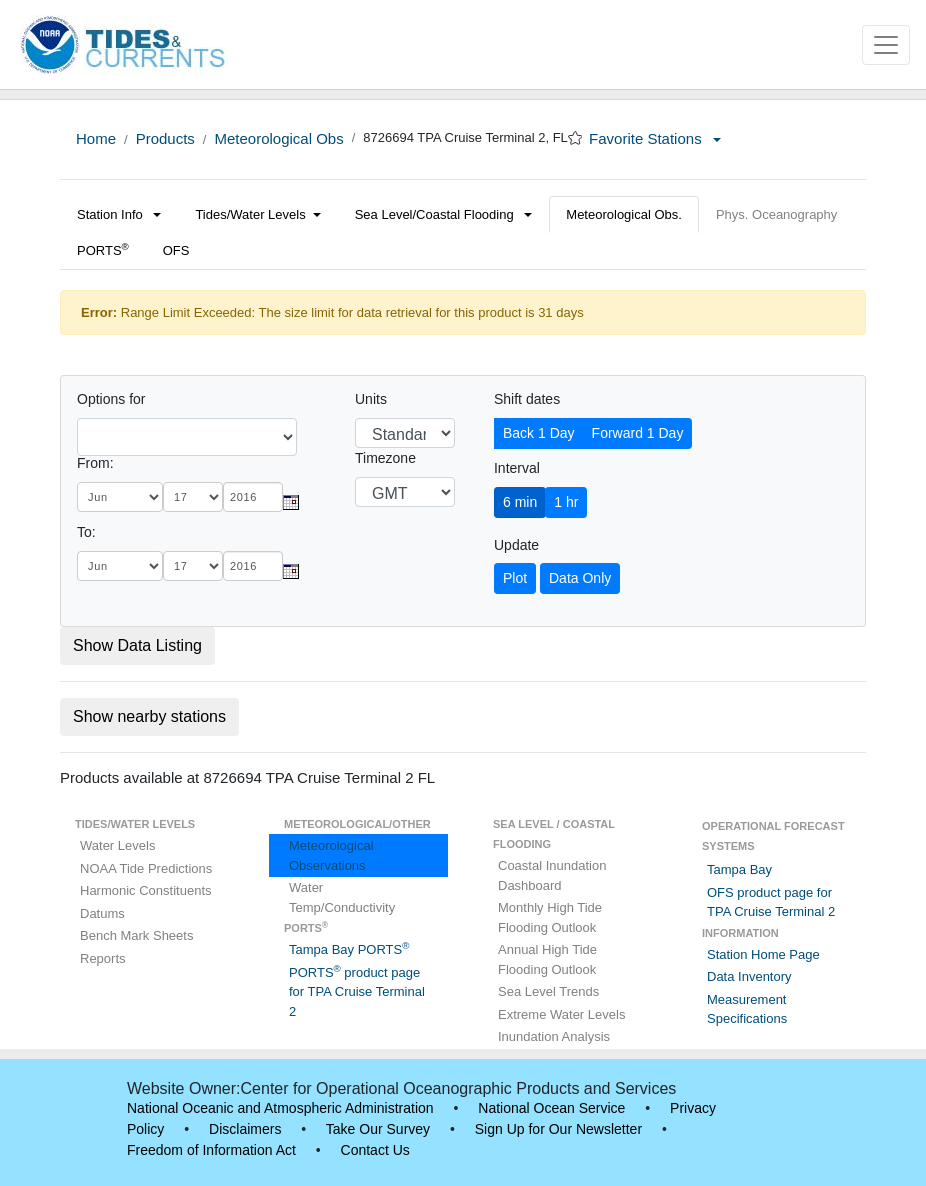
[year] (253, 497)
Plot (515, 578)
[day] (193, 497)
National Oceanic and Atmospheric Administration (280, 1108)
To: (86, 532)
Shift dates (527, 399)
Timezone (385, 458)
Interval (517, 468)
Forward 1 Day (638, 433)
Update (516, 545)
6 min (520, 502)
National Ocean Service (551, 1108)
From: (95, 463)
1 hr (566, 502)
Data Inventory (749, 976)
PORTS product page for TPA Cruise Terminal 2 (357, 992)
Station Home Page (763, 954)
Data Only (580, 578)
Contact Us (375, 1150)
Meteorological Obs (278, 138)
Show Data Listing (137, 645)
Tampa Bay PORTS (349, 949)
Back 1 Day (539, 433)
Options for (111, 399)
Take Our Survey (378, 1129)
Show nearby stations (149, 716)
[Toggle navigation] (886, 45)
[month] (120, 497)
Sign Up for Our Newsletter (558, 1129)
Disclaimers (245, 1129)
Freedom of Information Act (211, 1150)
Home (96, 138)
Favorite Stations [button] (655, 138)
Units (371, 399)
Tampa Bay (739, 869)
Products (165, 138)
